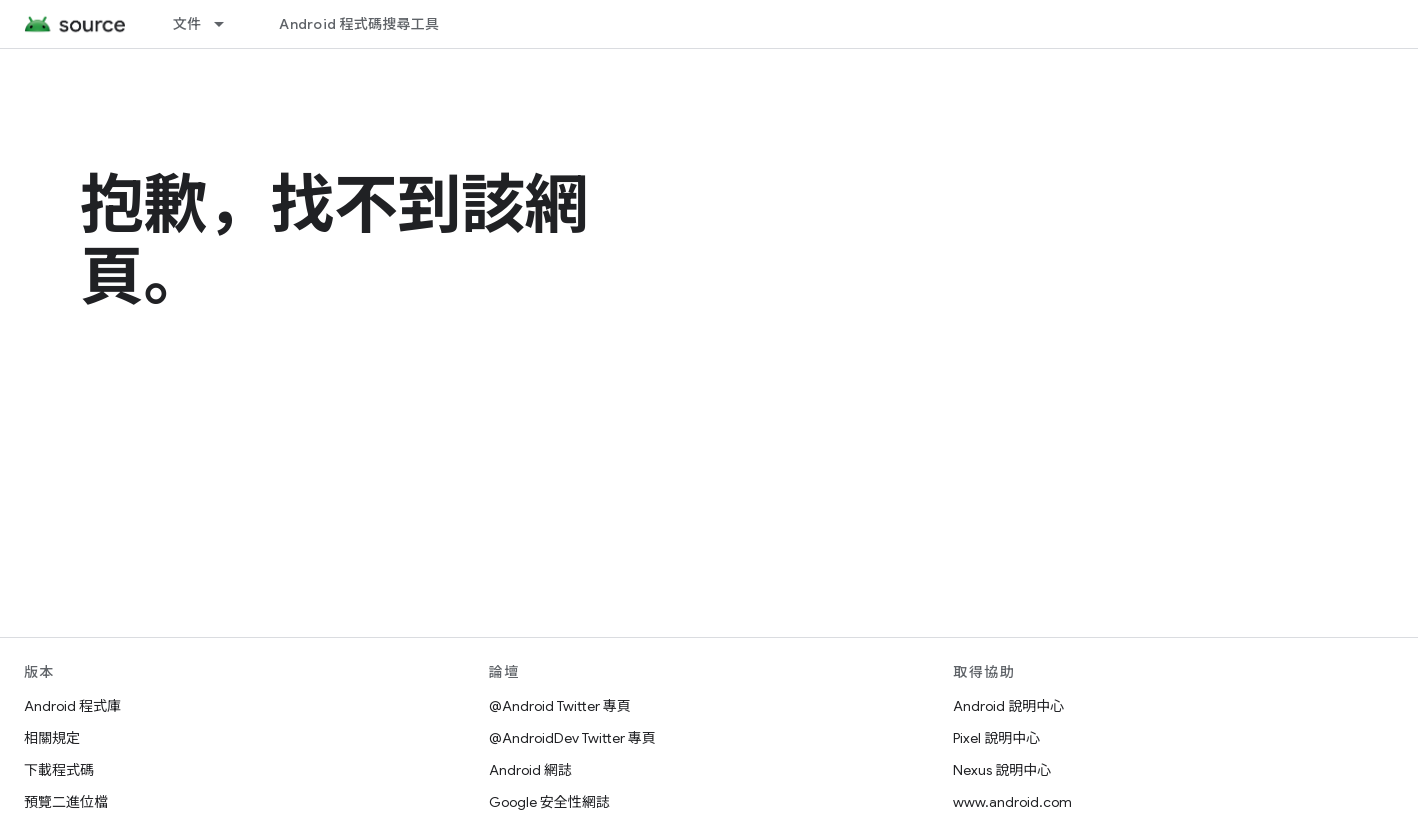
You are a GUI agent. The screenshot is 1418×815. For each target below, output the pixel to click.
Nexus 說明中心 (1002, 770)
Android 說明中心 (1008, 706)
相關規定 (52, 738)
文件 (187, 24)
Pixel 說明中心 (996, 738)
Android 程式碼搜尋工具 (359, 24)
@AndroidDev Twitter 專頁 (572, 738)
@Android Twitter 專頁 (560, 706)
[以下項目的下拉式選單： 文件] (228, 24)
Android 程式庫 (72, 706)
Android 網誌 (530, 770)
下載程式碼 (59, 770)
